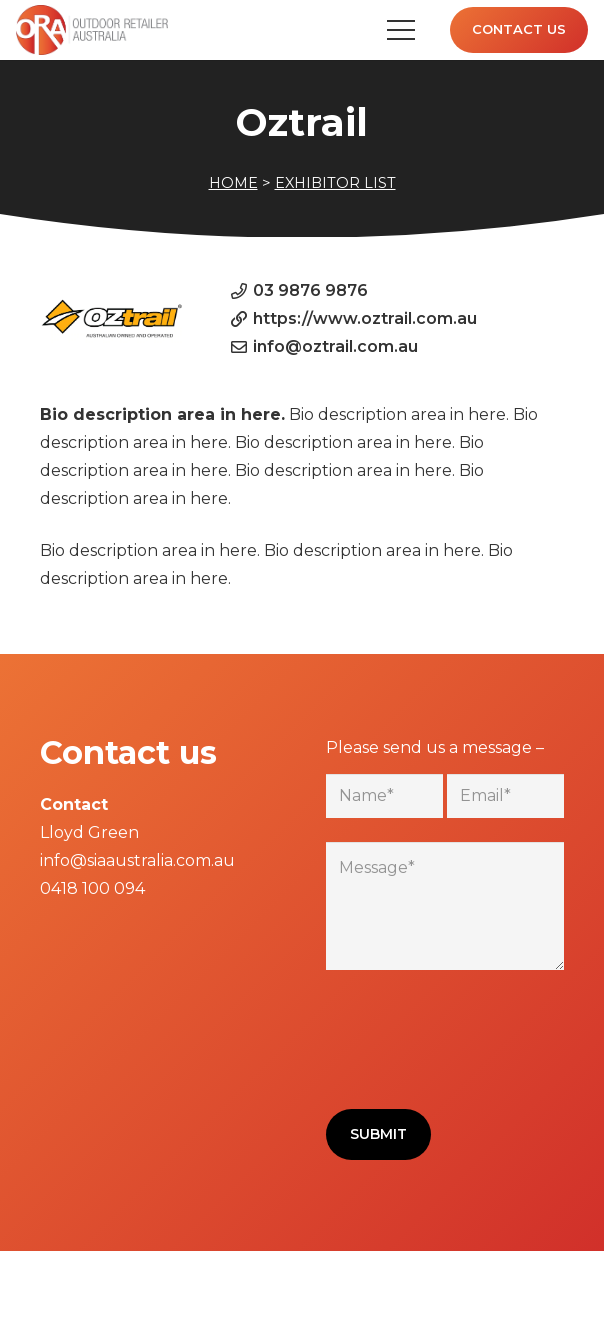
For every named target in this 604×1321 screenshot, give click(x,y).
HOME (233, 183)
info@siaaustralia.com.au (137, 860)
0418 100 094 (92, 888)
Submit (378, 1134)
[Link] (92, 30)
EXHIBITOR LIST (335, 183)
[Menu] (401, 30)
